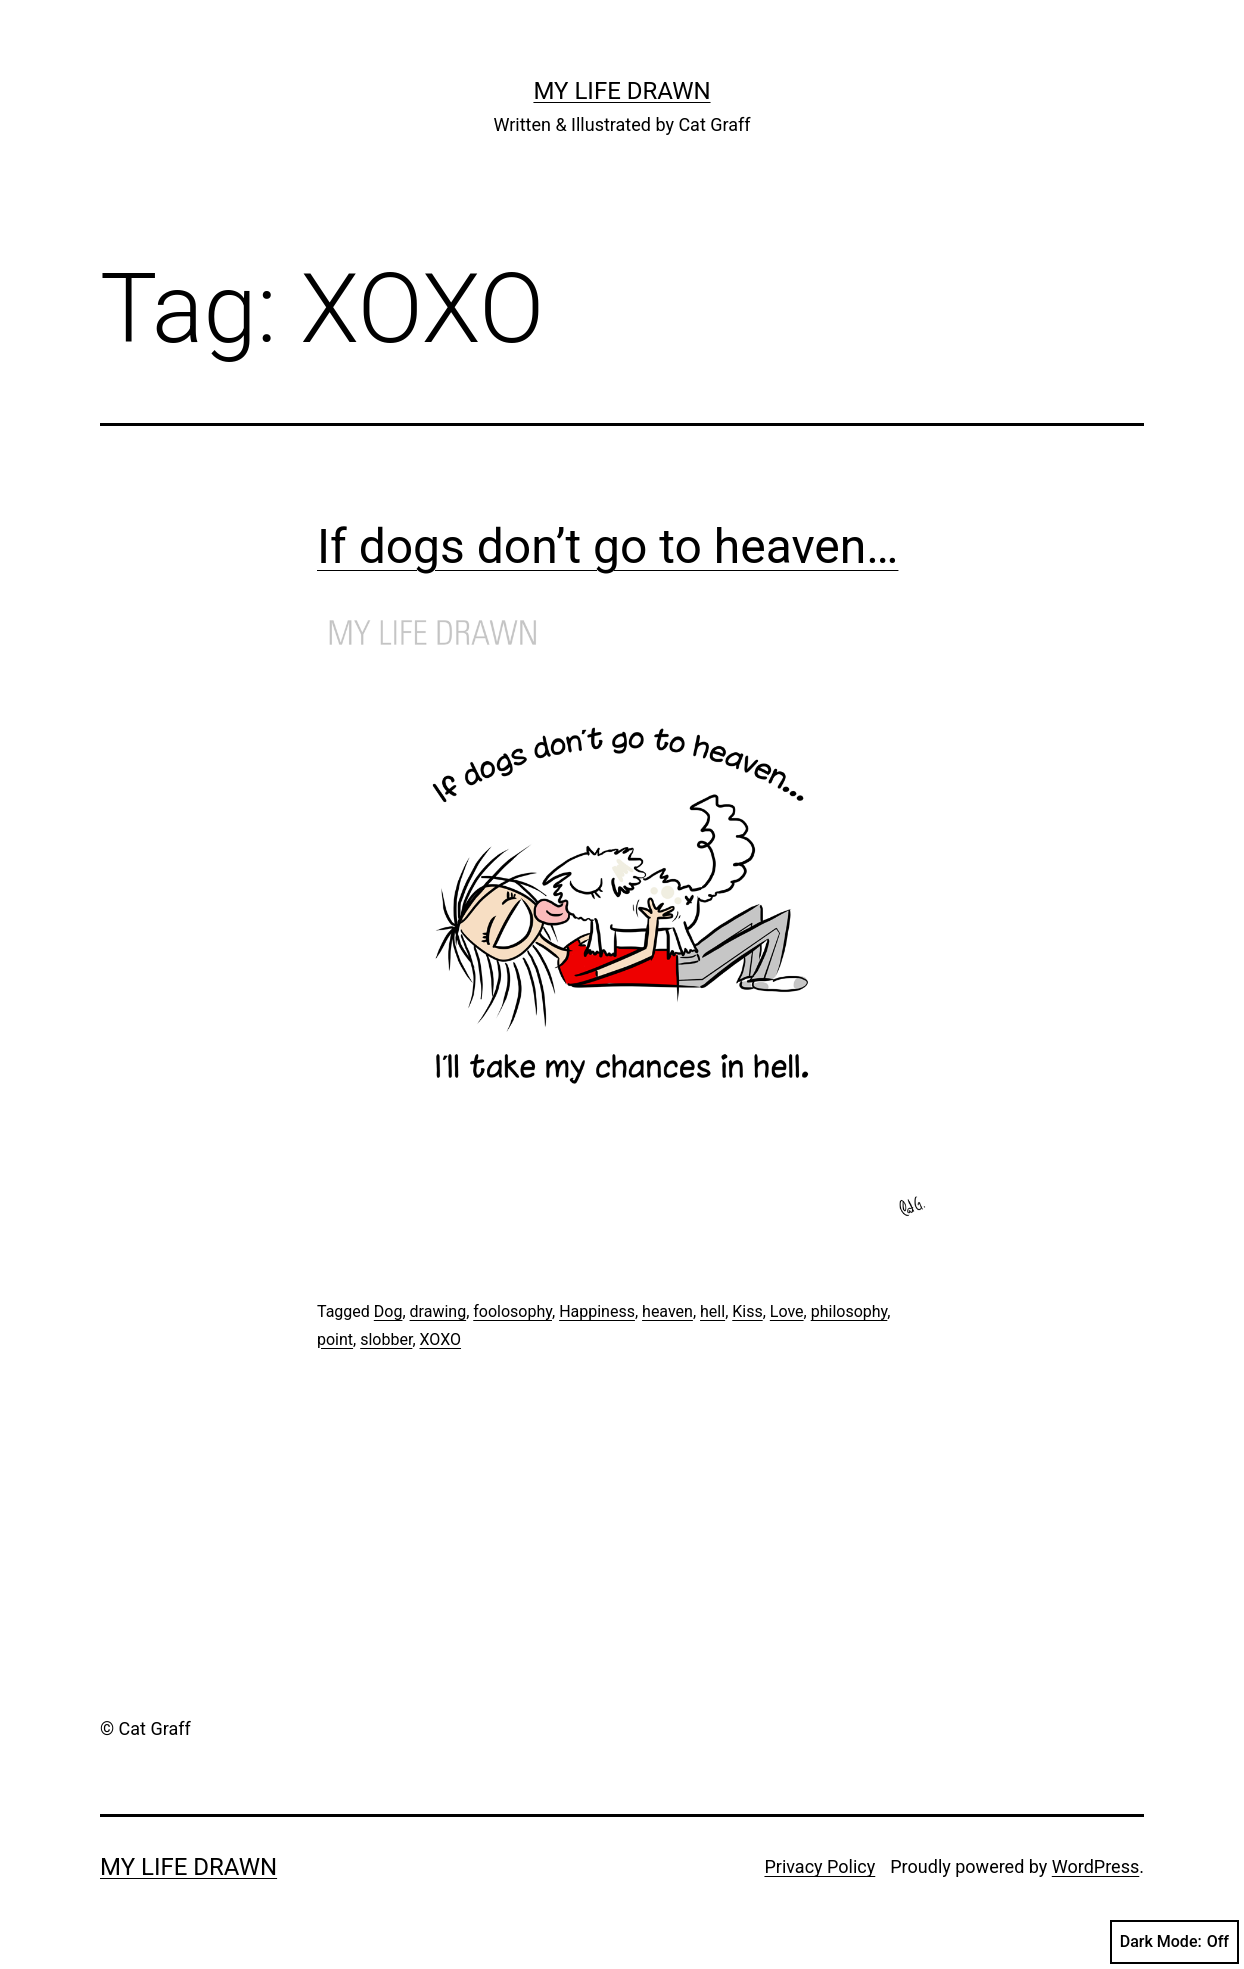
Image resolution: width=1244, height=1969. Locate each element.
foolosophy (512, 1311)
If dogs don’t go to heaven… (607, 546)
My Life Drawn (621, 91)
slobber (386, 1339)
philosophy (849, 1311)
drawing (438, 1311)
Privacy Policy (819, 1866)
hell (712, 1311)
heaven (667, 1311)
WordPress (1095, 1866)
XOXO (441, 1339)
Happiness (597, 1311)
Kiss (747, 1311)
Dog (388, 1311)
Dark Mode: (1174, 1942)
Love (787, 1311)
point (335, 1339)
